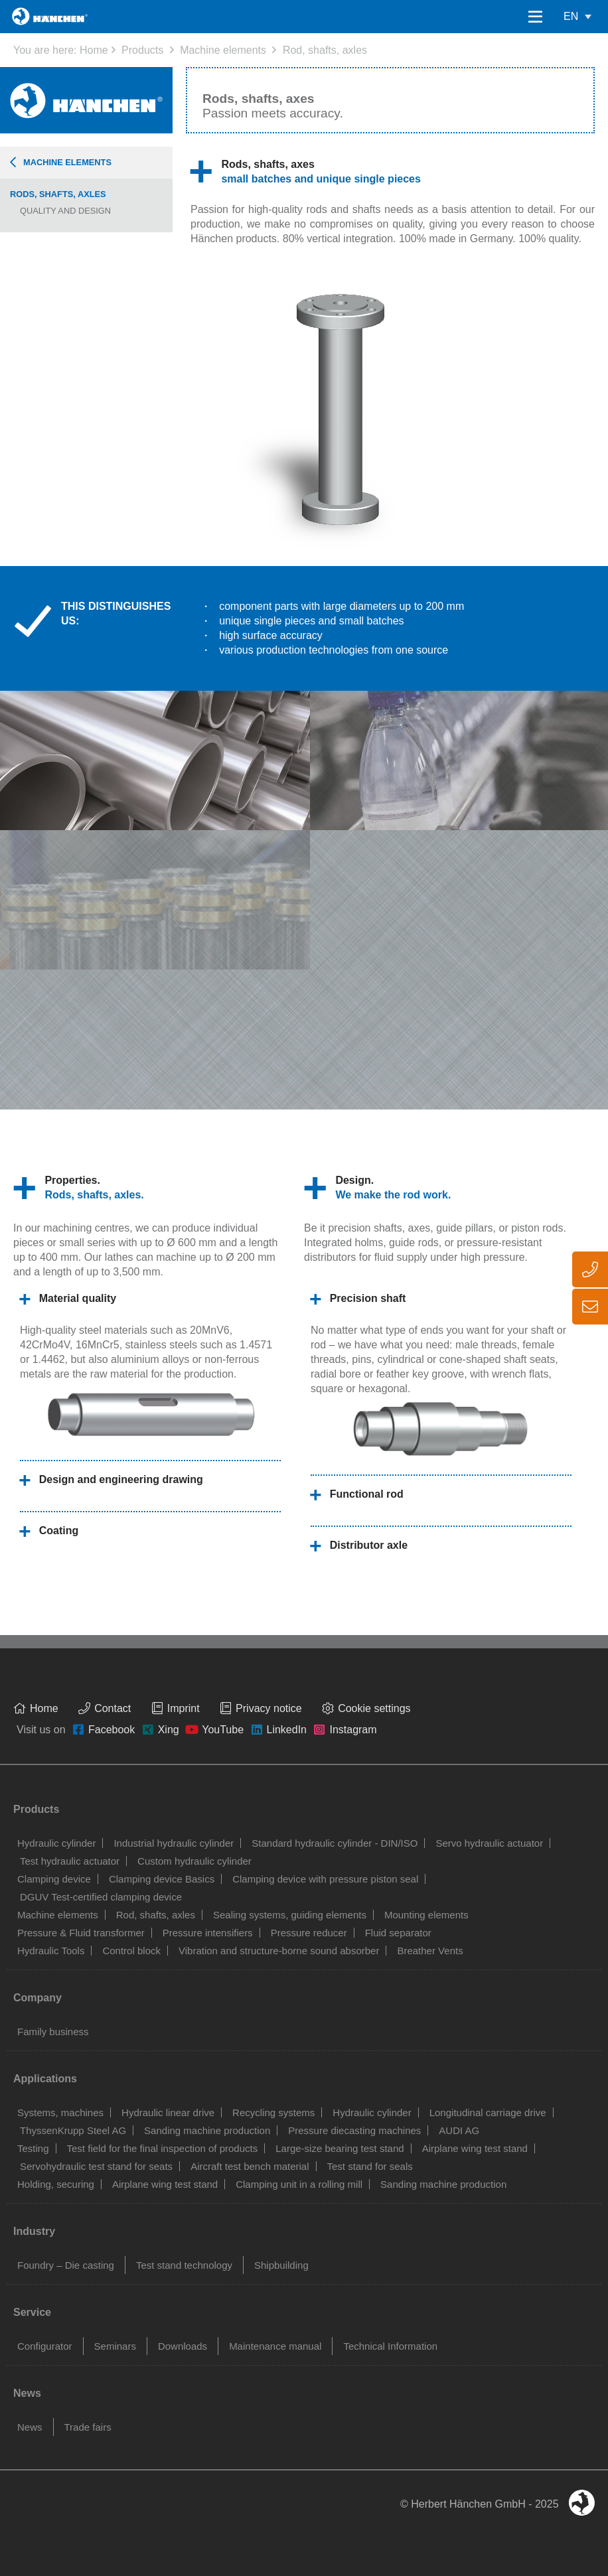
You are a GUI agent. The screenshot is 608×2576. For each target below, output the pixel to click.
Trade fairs (88, 2427)
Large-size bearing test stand (339, 2148)
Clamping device (54, 1879)
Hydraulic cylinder (56, 1843)
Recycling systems (273, 2112)
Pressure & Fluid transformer (81, 1933)
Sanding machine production (207, 2130)
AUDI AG (459, 2130)
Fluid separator (398, 1933)
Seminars (115, 2346)
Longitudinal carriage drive (487, 2112)
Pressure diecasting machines (354, 2130)
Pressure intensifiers (208, 1933)
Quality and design (65, 211)
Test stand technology (184, 2265)
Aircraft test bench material (249, 2166)
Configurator (44, 2346)
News (29, 2427)
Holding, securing (55, 2184)
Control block (131, 1951)
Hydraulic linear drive (167, 2112)
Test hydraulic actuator (69, 1861)
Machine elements (223, 50)
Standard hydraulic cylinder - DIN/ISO (335, 1843)
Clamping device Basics (161, 1879)
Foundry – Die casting (65, 2265)
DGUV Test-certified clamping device (101, 1897)
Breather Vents (430, 1951)
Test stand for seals (370, 2166)
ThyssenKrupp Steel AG (73, 2130)
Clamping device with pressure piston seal (325, 1879)
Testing (33, 2148)
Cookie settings (374, 1708)
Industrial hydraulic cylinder (174, 1843)
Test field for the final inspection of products (162, 2148)
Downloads (182, 2346)
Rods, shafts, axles (58, 194)
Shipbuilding (281, 2265)
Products (142, 50)
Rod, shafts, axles (325, 50)
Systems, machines (60, 2112)
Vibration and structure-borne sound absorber (279, 1951)
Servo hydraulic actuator (489, 1843)
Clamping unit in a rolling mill (299, 2184)
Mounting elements (426, 1915)
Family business (53, 2032)
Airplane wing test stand (475, 2148)
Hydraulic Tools (50, 1951)
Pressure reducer (309, 1933)
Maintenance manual (275, 2346)
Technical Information (390, 2346)
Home (94, 50)
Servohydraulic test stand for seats (96, 2166)
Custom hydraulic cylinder (194, 1861)
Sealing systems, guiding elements (289, 1915)
